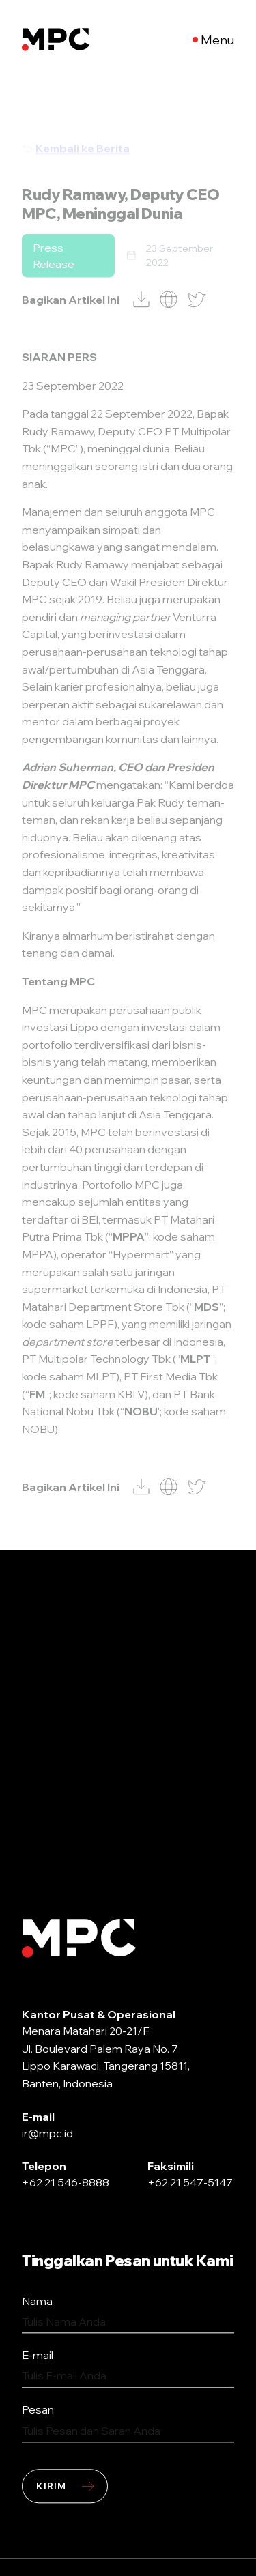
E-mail (37, 2355)
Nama (37, 2301)
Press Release (53, 279)
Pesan (38, 2409)
